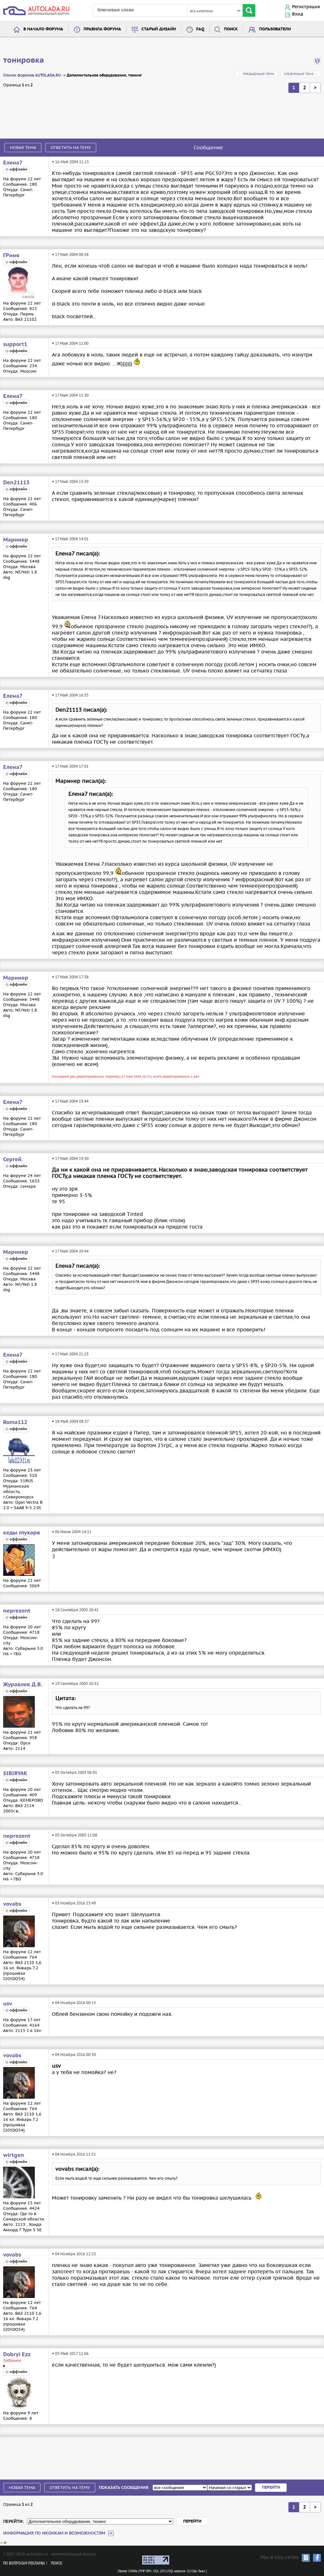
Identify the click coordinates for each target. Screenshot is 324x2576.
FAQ (200, 29)
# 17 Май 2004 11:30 (70, 395)
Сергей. (13, 1159)
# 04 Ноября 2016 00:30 (74, 2054)
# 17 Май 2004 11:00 (70, 343)
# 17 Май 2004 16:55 (70, 695)
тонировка (23, 60)
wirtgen (13, 2155)
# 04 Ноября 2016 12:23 (74, 2253)
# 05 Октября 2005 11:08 (74, 1835)
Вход (297, 14)
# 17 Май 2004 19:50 (70, 1158)
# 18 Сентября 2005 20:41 (75, 1609)
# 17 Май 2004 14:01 (70, 538)
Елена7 (12, 163)
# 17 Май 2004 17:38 (70, 977)
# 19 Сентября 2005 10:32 (75, 1683)
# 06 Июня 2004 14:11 (71, 1531)
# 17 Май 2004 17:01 (70, 766)
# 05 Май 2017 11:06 (70, 2353)
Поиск (231, 29)
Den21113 (16, 483)
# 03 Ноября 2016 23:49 (74, 1903)
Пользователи (275, 29)
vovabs (12, 1904)
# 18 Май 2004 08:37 (70, 1421)
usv (7, 2004)
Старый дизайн (158, 29)
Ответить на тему (71, 147)
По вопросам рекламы (24, 2563)
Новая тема (23, 147)
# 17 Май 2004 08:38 (70, 254)
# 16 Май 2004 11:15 (70, 161)
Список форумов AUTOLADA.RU (32, 75)
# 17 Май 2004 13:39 (70, 481)
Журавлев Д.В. (22, 1684)
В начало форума (43, 29)
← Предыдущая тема (256, 74)
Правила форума (102, 29)
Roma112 (15, 1422)
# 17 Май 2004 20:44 (70, 1251)
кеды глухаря (21, 1533)
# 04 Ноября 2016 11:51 (74, 2154)
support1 (15, 344)
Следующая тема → (301, 74)
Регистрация (306, 6)
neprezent (16, 1611)
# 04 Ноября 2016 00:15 (74, 2002)
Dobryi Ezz (17, 2354)
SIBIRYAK (15, 1773)
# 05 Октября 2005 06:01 (74, 1772)
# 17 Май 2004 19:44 (70, 1101)
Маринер (15, 540)
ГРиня (11, 255)
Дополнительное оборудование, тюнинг (104, 75)
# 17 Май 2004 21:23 (70, 1354)
